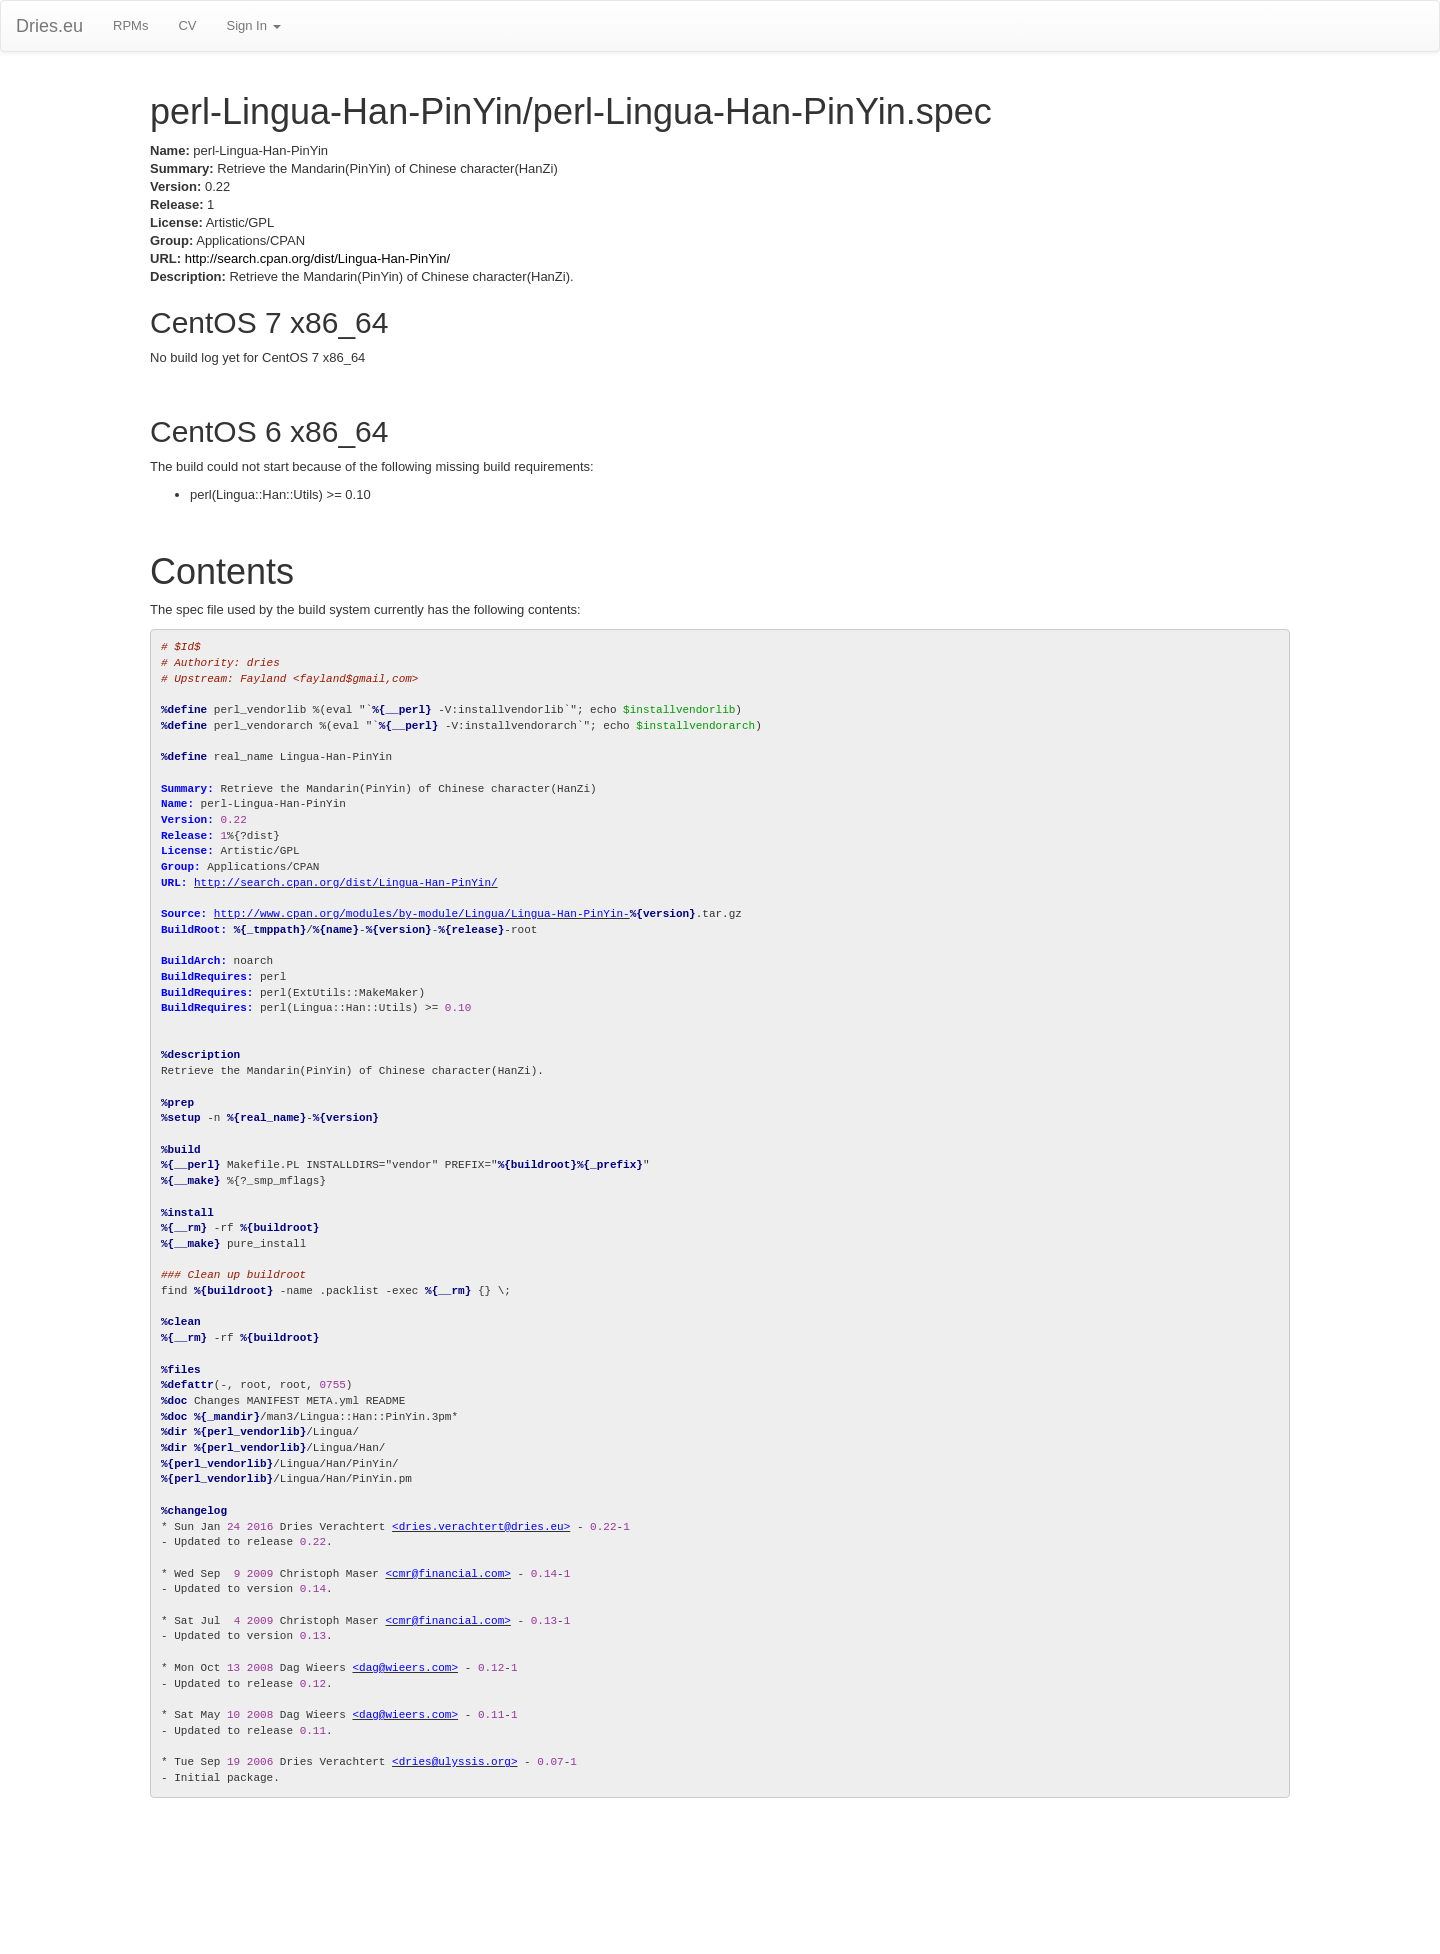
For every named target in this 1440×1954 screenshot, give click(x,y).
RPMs (130, 25)
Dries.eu (49, 26)
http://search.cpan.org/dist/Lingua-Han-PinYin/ (317, 258)
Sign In (253, 25)
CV (187, 25)
